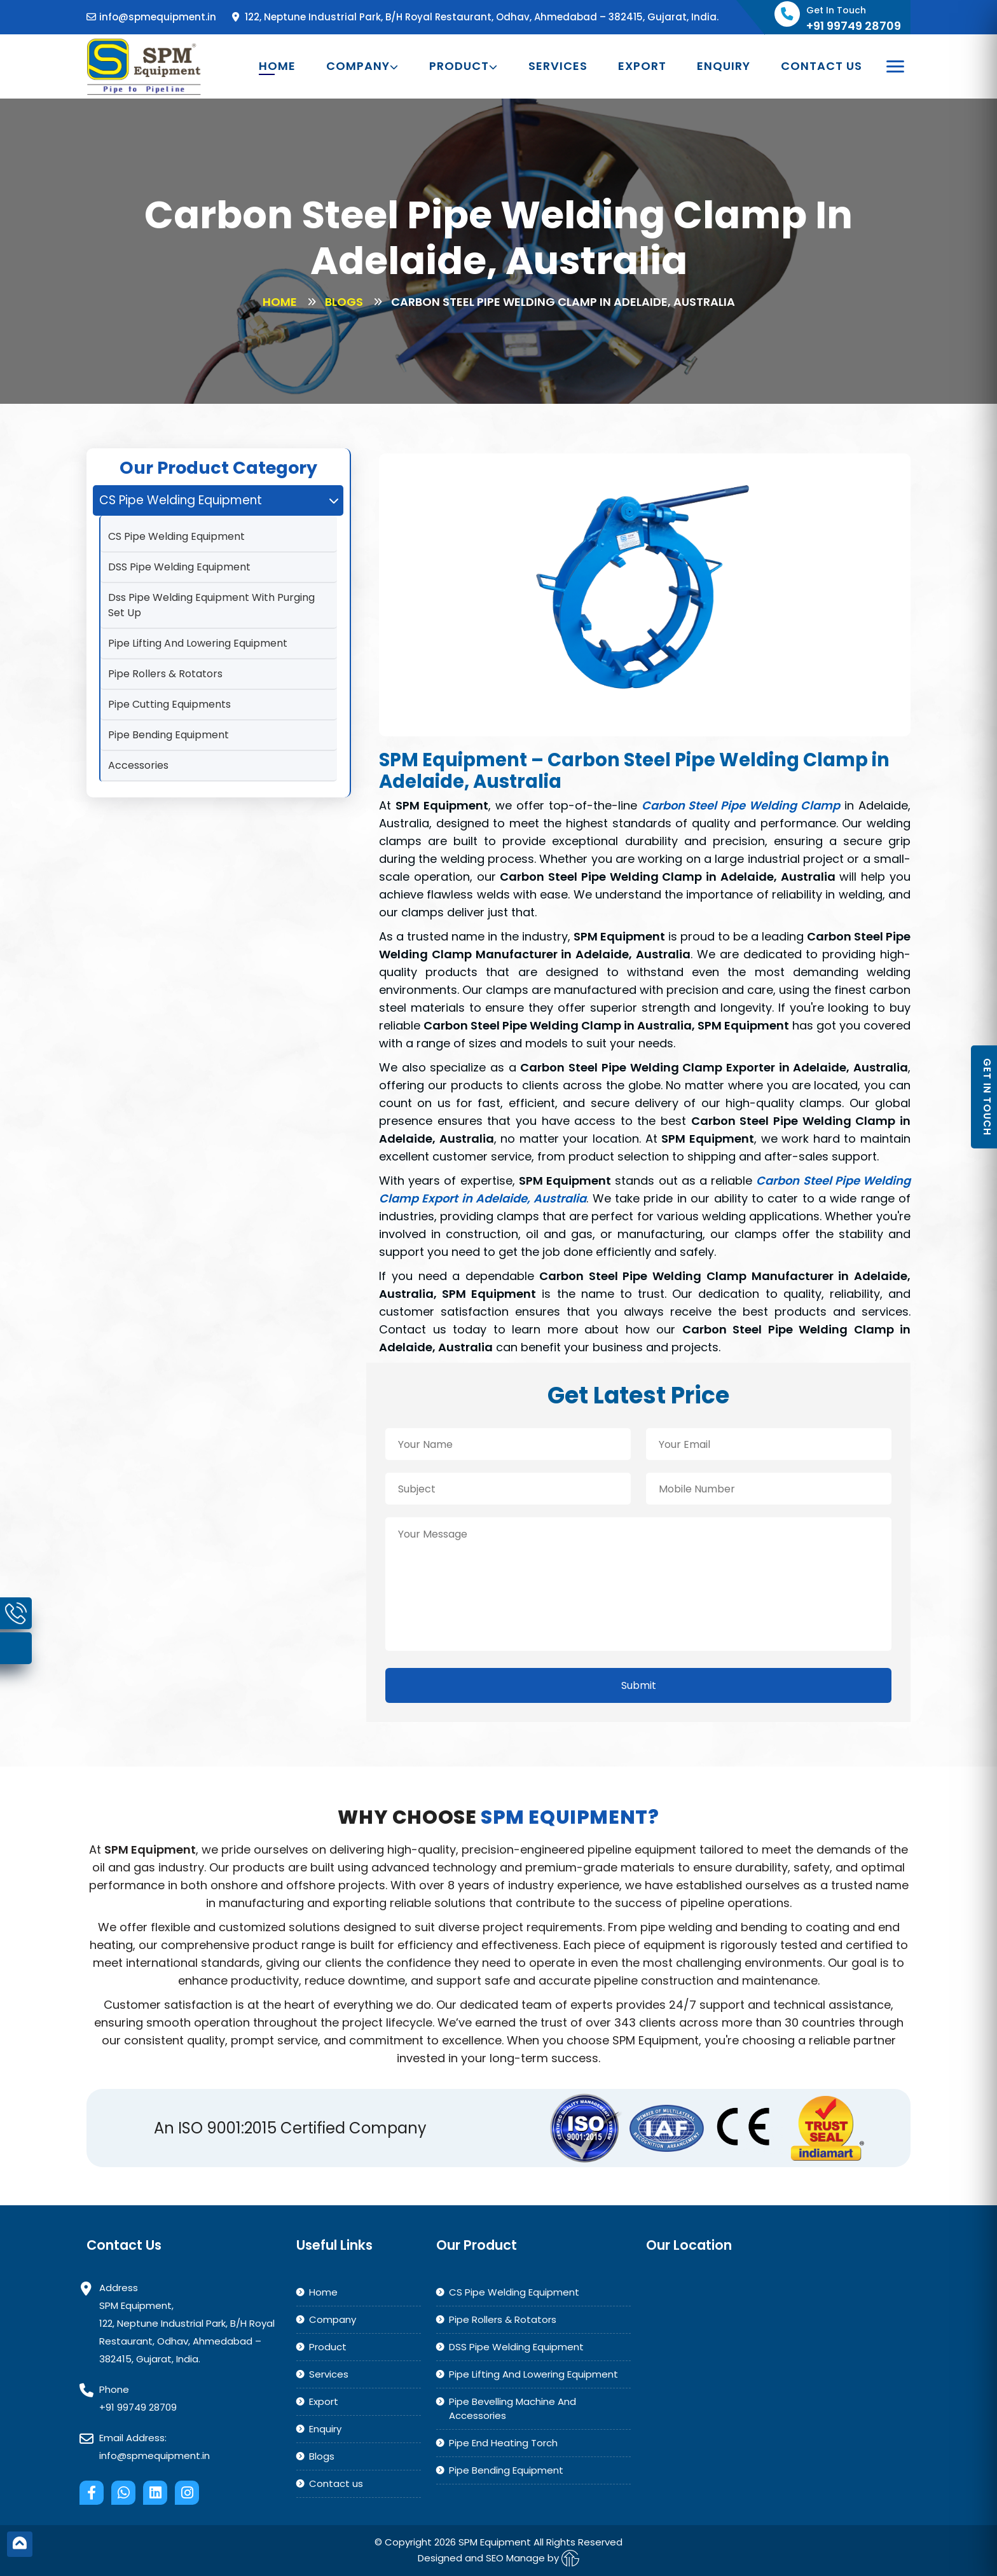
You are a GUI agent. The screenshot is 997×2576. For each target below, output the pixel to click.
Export (642, 66)
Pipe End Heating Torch (503, 2442)
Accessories (138, 765)
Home (277, 66)
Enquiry (723, 66)
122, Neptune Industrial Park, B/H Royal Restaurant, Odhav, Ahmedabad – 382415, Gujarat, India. (475, 17)
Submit (638, 1685)
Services (558, 66)
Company (362, 66)
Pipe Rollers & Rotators (165, 673)
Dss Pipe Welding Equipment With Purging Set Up (211, 605)
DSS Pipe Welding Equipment (179, 567)
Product (463, 66)
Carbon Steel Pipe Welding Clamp (741, 805)
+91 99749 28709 (138, 2407)
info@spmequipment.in (151, 17)
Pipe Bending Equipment (168, 734)
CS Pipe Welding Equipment (176, 536)
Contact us (821, 66)
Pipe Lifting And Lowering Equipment (197, 643)
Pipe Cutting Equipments (169, 704)
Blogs (344, 302)
